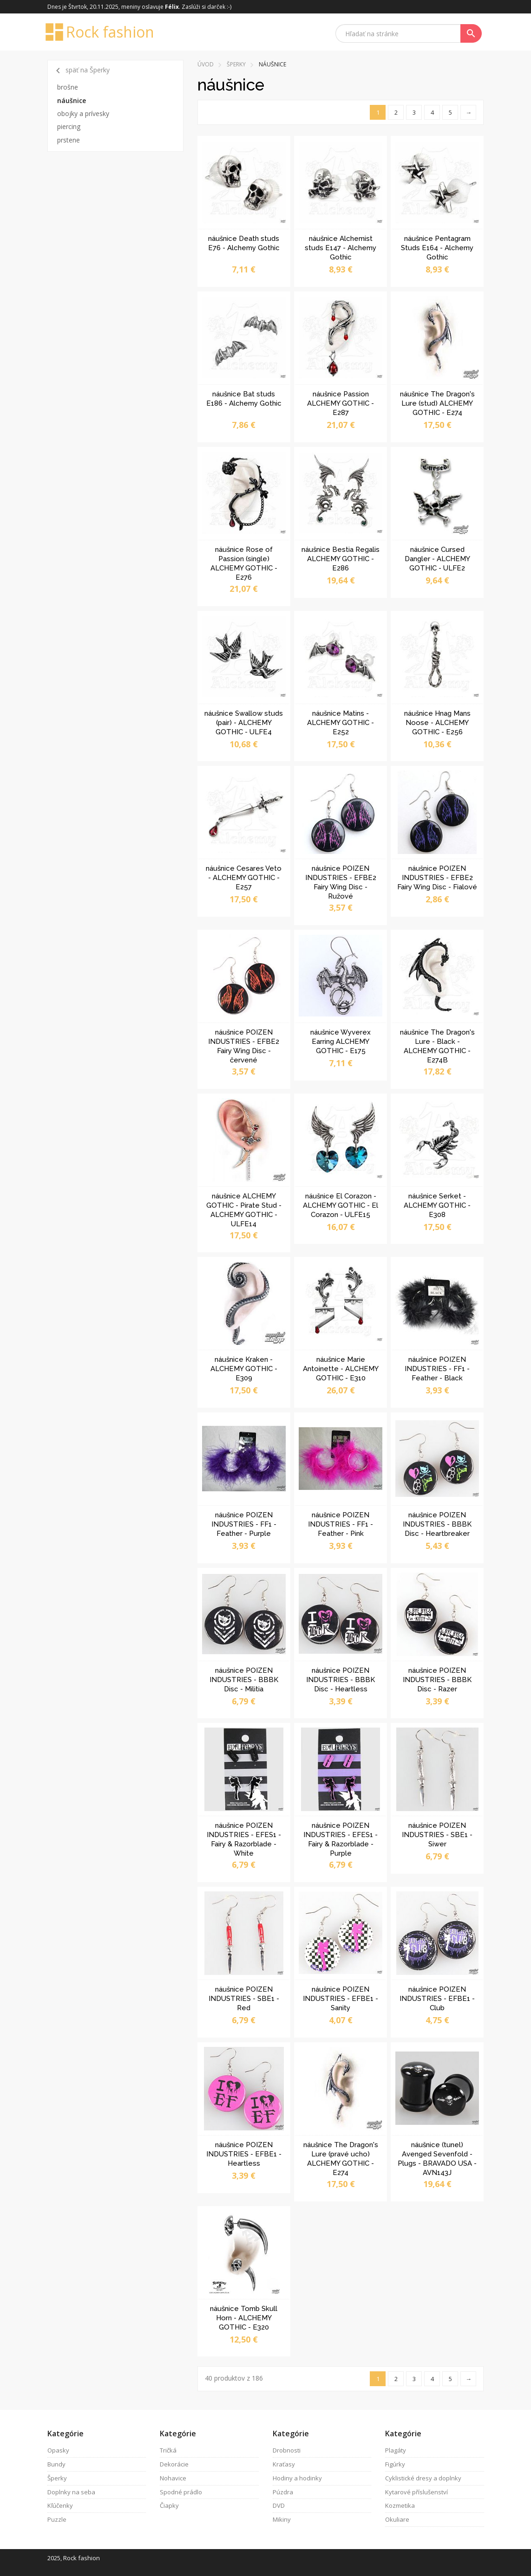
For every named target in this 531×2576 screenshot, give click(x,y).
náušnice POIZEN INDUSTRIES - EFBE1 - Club (437, 1998)
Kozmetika (400, 2505)
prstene (68, 140)
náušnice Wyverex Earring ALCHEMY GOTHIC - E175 (340, 1041)
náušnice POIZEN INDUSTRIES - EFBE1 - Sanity (340, 1998)
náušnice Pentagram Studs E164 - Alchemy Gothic (437, 247)
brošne (67, 87)
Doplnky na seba (71, 2492)
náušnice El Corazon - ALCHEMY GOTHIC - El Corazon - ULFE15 (340, 1205)
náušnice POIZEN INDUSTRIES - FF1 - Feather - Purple (243, 1524)
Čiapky (169, 2505)
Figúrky (395, 2464)
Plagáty (395, 2450)
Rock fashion (100, 32)
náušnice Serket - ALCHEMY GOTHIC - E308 (437, 1205)
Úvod (205, 64)
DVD (279, 2505)
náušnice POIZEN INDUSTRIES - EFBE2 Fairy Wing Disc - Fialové (437, 877)
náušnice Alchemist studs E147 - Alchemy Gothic (340, 247)
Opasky (58, 2450)
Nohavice (173, 2478)
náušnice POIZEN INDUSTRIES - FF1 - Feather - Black (437, 1368)
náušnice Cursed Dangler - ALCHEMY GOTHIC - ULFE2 (437, 558)
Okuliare (397, 2519)
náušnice (71, 100)
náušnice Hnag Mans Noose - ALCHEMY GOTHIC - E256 (437, 722)
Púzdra (283, 2492)
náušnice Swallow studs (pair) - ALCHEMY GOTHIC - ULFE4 (243, 722)
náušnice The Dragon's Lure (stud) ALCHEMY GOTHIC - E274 (437, 403)
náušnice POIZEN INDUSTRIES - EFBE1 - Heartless (244, 2154)
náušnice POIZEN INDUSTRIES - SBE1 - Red (244, 1998)
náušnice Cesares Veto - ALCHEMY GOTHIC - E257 (244, 877)
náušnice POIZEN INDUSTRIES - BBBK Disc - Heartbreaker (437, 1524)
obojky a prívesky (83, 113)
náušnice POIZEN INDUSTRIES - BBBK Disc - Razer (437, 1679)
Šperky (236, 64)
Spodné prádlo (181, 2492)
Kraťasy (284, 2464)
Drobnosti (287, 2450)
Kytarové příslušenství (416, 2492)
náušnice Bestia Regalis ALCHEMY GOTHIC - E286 (341, 558)
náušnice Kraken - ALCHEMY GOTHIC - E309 (243, 1368)
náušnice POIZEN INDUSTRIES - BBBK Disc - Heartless (340, 1679)
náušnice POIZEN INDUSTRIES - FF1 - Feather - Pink (340, 1524)
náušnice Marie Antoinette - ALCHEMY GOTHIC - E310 (341, 1368)
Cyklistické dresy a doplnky (423, 2478)
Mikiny (282, 2519)
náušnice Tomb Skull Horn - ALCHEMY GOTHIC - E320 (243, 2317)
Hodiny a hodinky (297, 2478)
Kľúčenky (60, 2505)
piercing (68, 126)
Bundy (56, 2464)
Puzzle (56, 2519)
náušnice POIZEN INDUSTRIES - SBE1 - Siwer (437, 1834)
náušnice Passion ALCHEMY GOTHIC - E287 (340, 403)
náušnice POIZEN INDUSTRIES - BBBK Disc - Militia (244, 1679)
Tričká (168, 2450)
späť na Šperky (81, 70)
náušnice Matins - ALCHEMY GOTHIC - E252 (340, 722)
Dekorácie (174, 2464)
